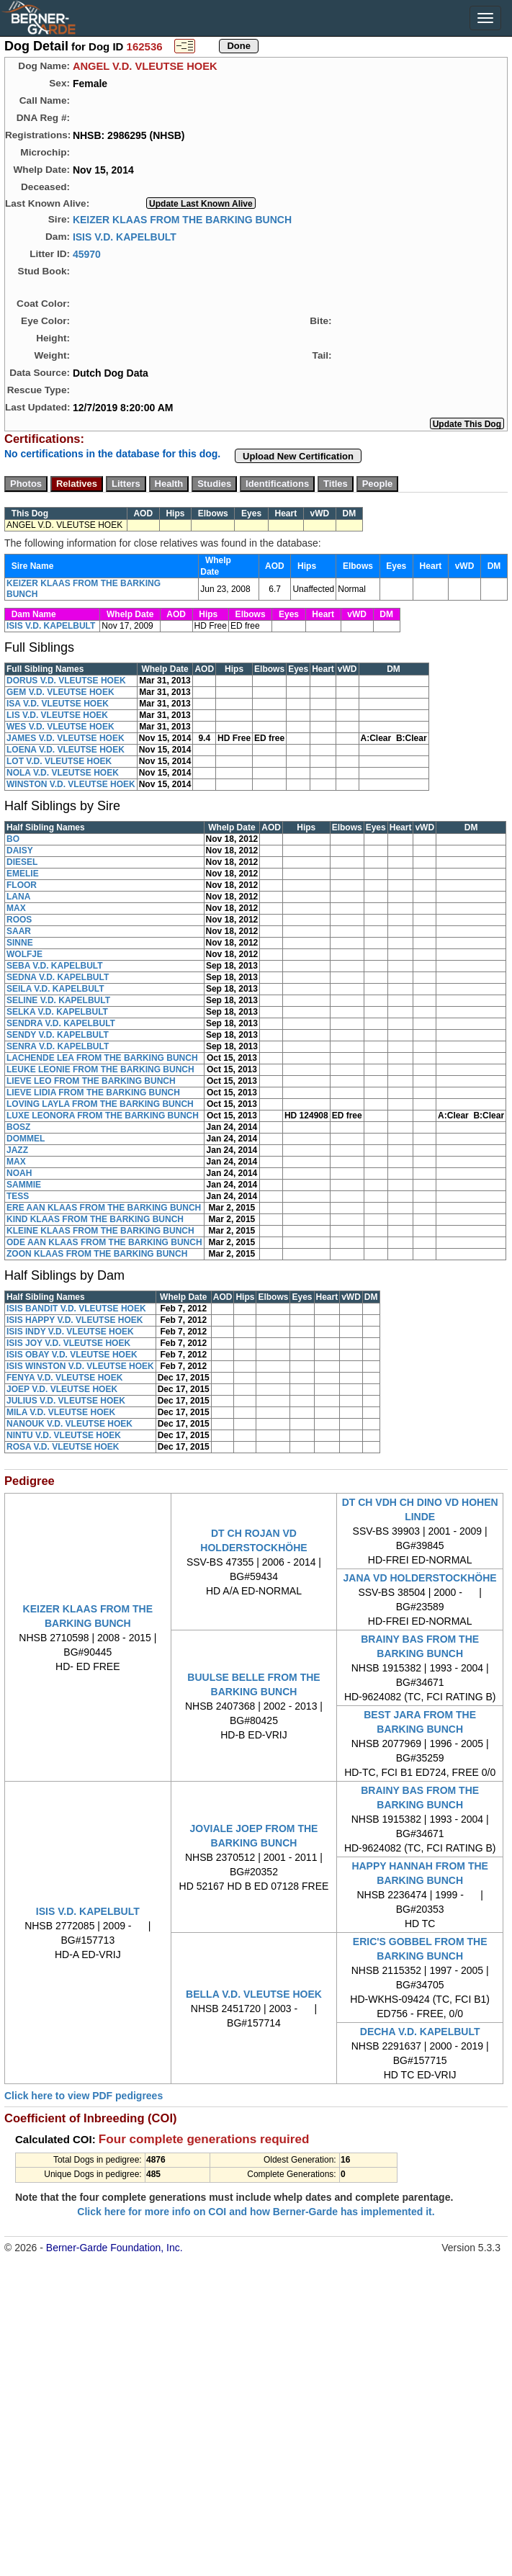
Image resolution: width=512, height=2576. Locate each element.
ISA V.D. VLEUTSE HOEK (57, 704)
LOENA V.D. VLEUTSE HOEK (65, 750)
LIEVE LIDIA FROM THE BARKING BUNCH (93, 1092)
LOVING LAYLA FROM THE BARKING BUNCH (100, 1104)
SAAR (18, 931)
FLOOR (21, 885)
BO (12, 839)
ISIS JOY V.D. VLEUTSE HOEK (68, 1343)
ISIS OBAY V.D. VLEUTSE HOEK (72, 1355)
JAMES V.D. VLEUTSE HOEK (65, 738)
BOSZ (18, 1127)
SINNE (19, 943)
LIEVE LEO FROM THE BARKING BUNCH (91, 1081)
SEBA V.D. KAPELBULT (54, 966)
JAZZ (17, 1150)
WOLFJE (24, 954)
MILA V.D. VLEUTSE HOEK (60, 1412)
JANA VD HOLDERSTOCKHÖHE (420, 1578)
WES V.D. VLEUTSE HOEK (60, 727)
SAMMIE (23, 1185)
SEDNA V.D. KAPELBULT (57, 977)
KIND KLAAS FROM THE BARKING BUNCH (95, 1219)
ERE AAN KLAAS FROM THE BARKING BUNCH (103, 1208)
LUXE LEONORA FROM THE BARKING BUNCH (102, 1115)
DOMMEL (25, 1139)
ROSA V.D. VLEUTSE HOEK (62, 1447)
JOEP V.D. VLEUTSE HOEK (61, 1389)
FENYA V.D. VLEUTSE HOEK (64, 1378)
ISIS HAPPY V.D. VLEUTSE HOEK (74, 1320)
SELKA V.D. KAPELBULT (57, 1012)
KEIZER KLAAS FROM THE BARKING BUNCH (182, 219)
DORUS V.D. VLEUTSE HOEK (66, 681)
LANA (18, 897)
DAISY (19, 850)
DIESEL (21, 862)
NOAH (19, 1173)
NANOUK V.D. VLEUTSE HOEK (69, 1424)
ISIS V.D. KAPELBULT (124, 236)
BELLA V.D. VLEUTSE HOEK (254, 1994)
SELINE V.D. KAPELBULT (58, 1000)
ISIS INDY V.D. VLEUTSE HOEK (70, 1332)
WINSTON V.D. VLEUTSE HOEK (70, 784)
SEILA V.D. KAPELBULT (55, 989)
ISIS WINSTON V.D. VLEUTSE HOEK (80, 1366)
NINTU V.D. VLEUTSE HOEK (63, 1435)
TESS (17, 1196)
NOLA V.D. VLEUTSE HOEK (62, 773)
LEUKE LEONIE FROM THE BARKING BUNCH (100, 1069)
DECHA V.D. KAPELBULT (420, 2031)
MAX (16, 908)
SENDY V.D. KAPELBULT (57, 1035)
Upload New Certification (298, 456)
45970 (87, 253)
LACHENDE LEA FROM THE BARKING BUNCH (102, 1058)
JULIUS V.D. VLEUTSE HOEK (65, 1401)
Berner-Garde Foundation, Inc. (114, 2247)
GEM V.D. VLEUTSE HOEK (60, 692)
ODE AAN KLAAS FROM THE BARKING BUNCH (104, 1242)
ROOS (19, 920)
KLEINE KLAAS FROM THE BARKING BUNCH (100, 1231)
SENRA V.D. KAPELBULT (57, 1046)
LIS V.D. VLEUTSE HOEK (57, 715)
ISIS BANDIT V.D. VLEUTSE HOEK (76, 1308)
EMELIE (22, 874)
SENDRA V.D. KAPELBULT (60, 1023)
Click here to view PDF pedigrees (83, 2095)
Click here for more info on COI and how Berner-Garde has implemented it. (255, 2211)
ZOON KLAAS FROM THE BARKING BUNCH (96, 1254)
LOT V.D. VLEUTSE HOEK (59, 761)
